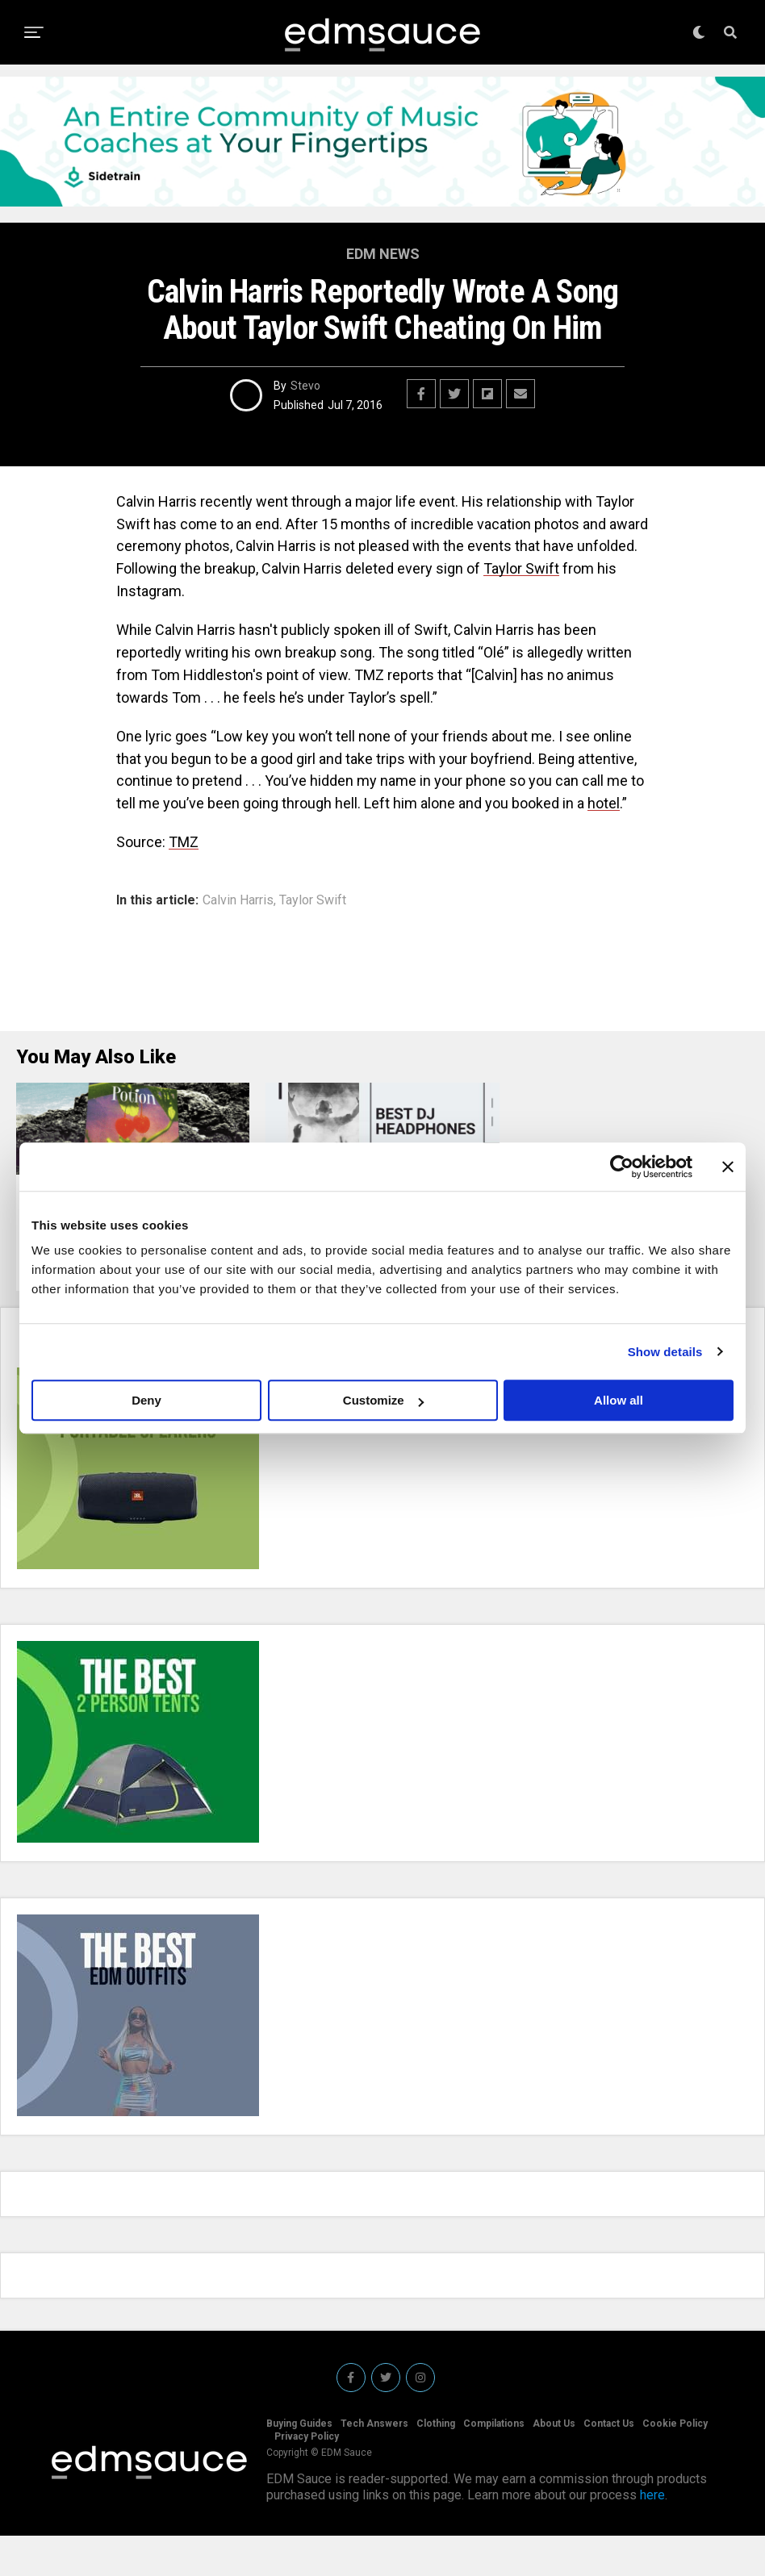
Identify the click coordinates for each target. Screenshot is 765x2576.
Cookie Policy (675, 2464)
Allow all (618, 1400)
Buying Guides (299, 2464)
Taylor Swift (521, 568)
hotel (603, 803)
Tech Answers (374, 2464)
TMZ (184, 841)
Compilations (494, 2464)
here (652, 2535)
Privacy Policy (306, 2476)
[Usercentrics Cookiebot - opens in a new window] (621, 1166)
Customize (383, 1400)
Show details (665, 1352)
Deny (146, 1400)
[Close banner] (728, 1166)
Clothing (435, 2464)
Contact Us (608, 2464)
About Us (554, 2464)
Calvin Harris (238, 900)
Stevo (305, 385)
